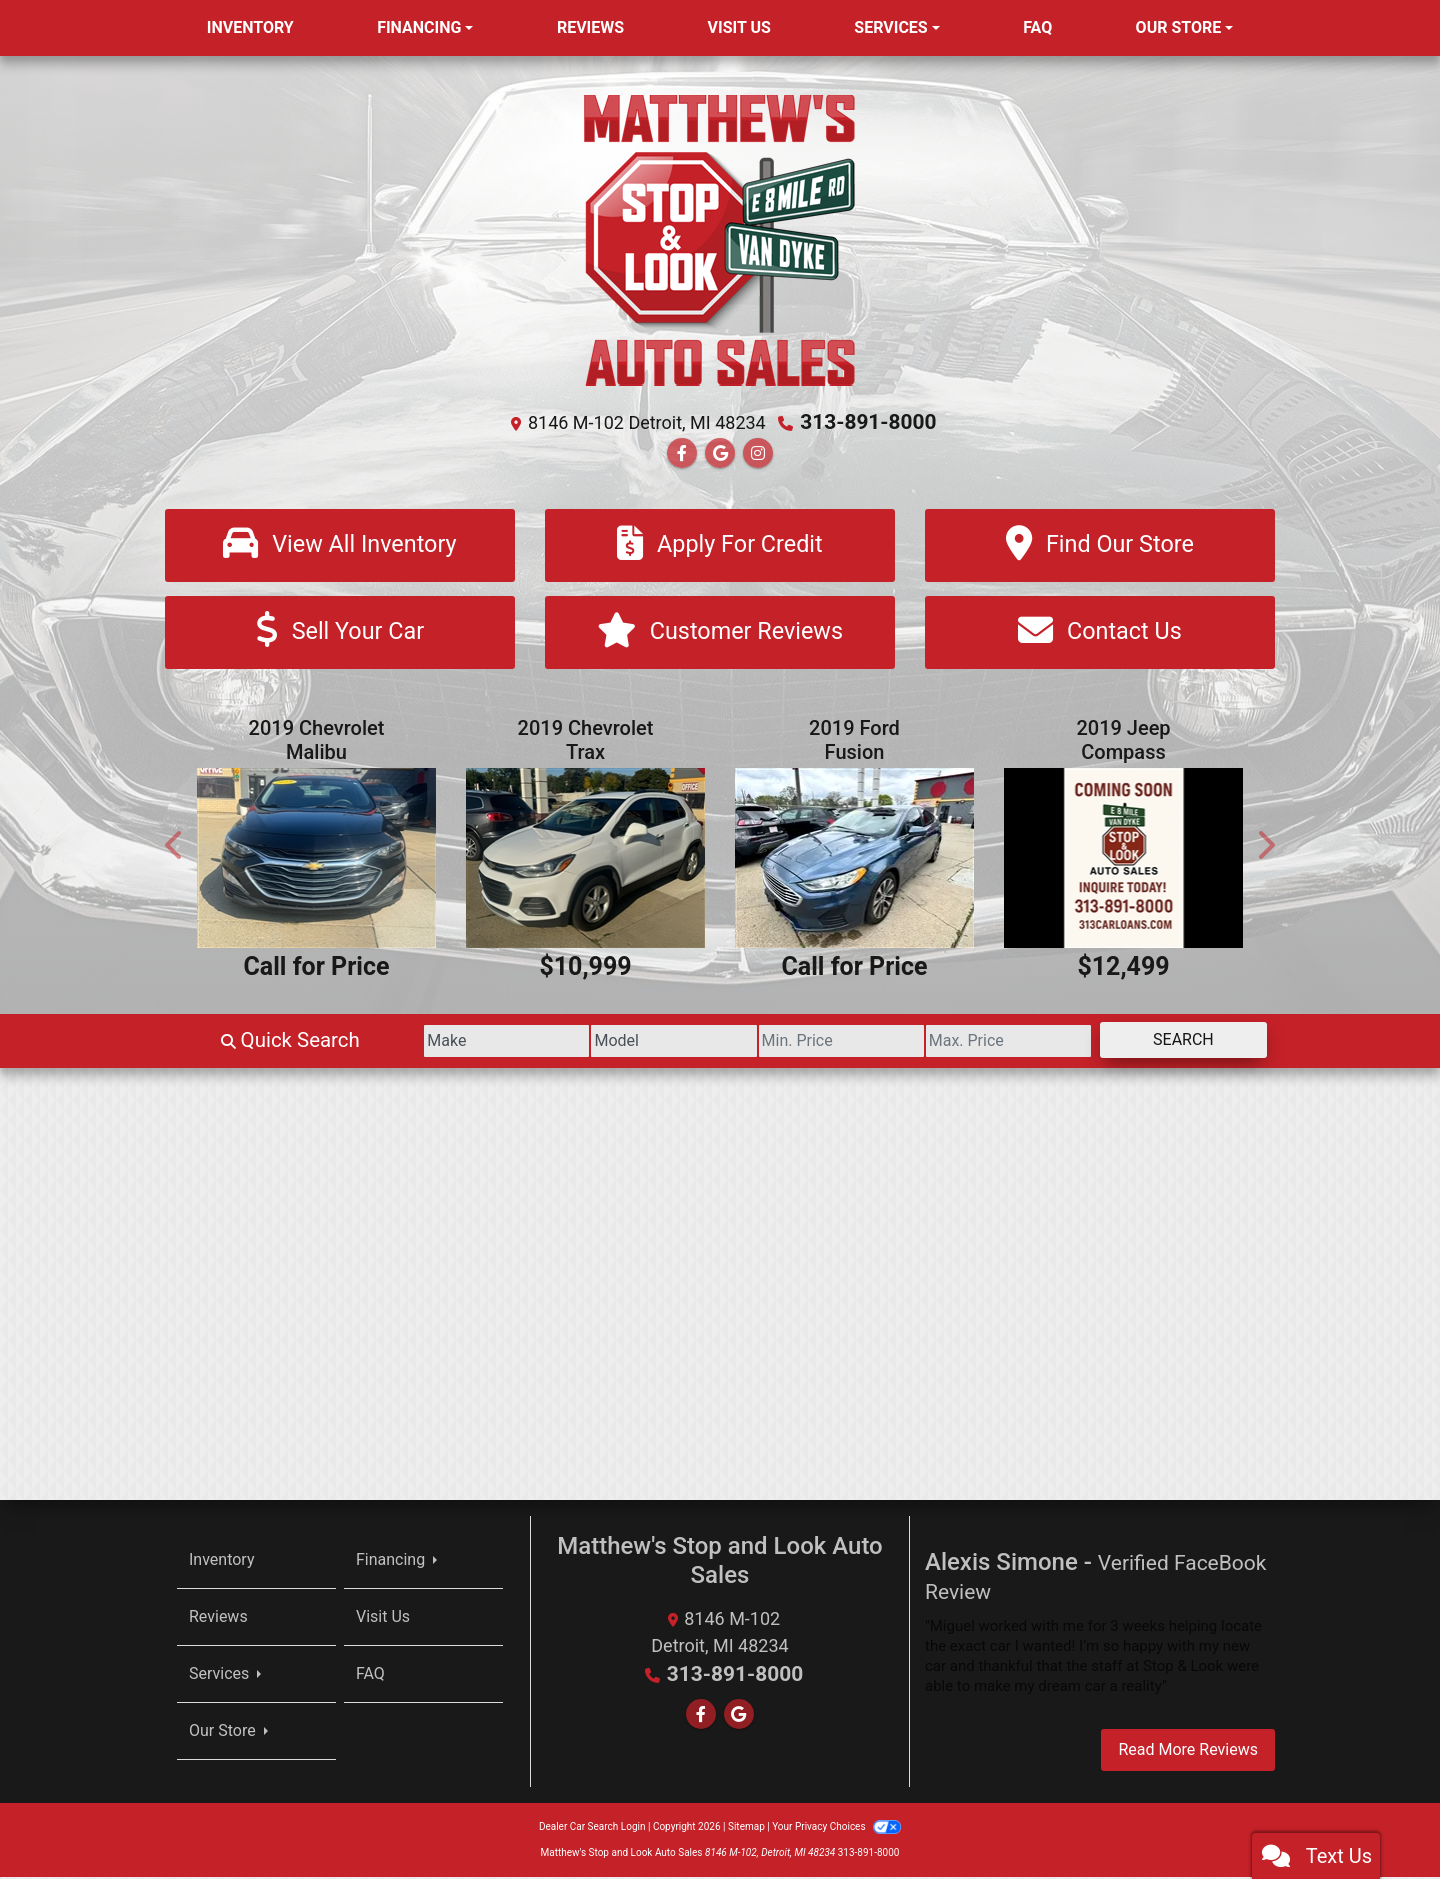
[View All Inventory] (340, 544)
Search (1173, 1040)
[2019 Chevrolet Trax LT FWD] (585, 859)
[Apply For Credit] (720, 544)
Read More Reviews (1188, 1751)
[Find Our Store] (1100, 544)
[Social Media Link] (758, 452)
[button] (175, 846)
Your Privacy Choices (836, 1828)
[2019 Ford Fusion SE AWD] (854, 859)
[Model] (605, 1042)
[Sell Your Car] (340, 633)
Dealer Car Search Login (592, 1828)
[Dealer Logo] (720, 238)
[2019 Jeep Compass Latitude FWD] (1123, 859)
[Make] (419, 1042)
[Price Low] (792, 1042)
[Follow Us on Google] (720, 452)
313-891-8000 (868, 422)
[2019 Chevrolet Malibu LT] (316, 859)
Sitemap (746, 1828)
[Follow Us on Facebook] (682, 452)
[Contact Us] (1100, 633)
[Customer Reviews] (720, 633)
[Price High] (979, 1042)
